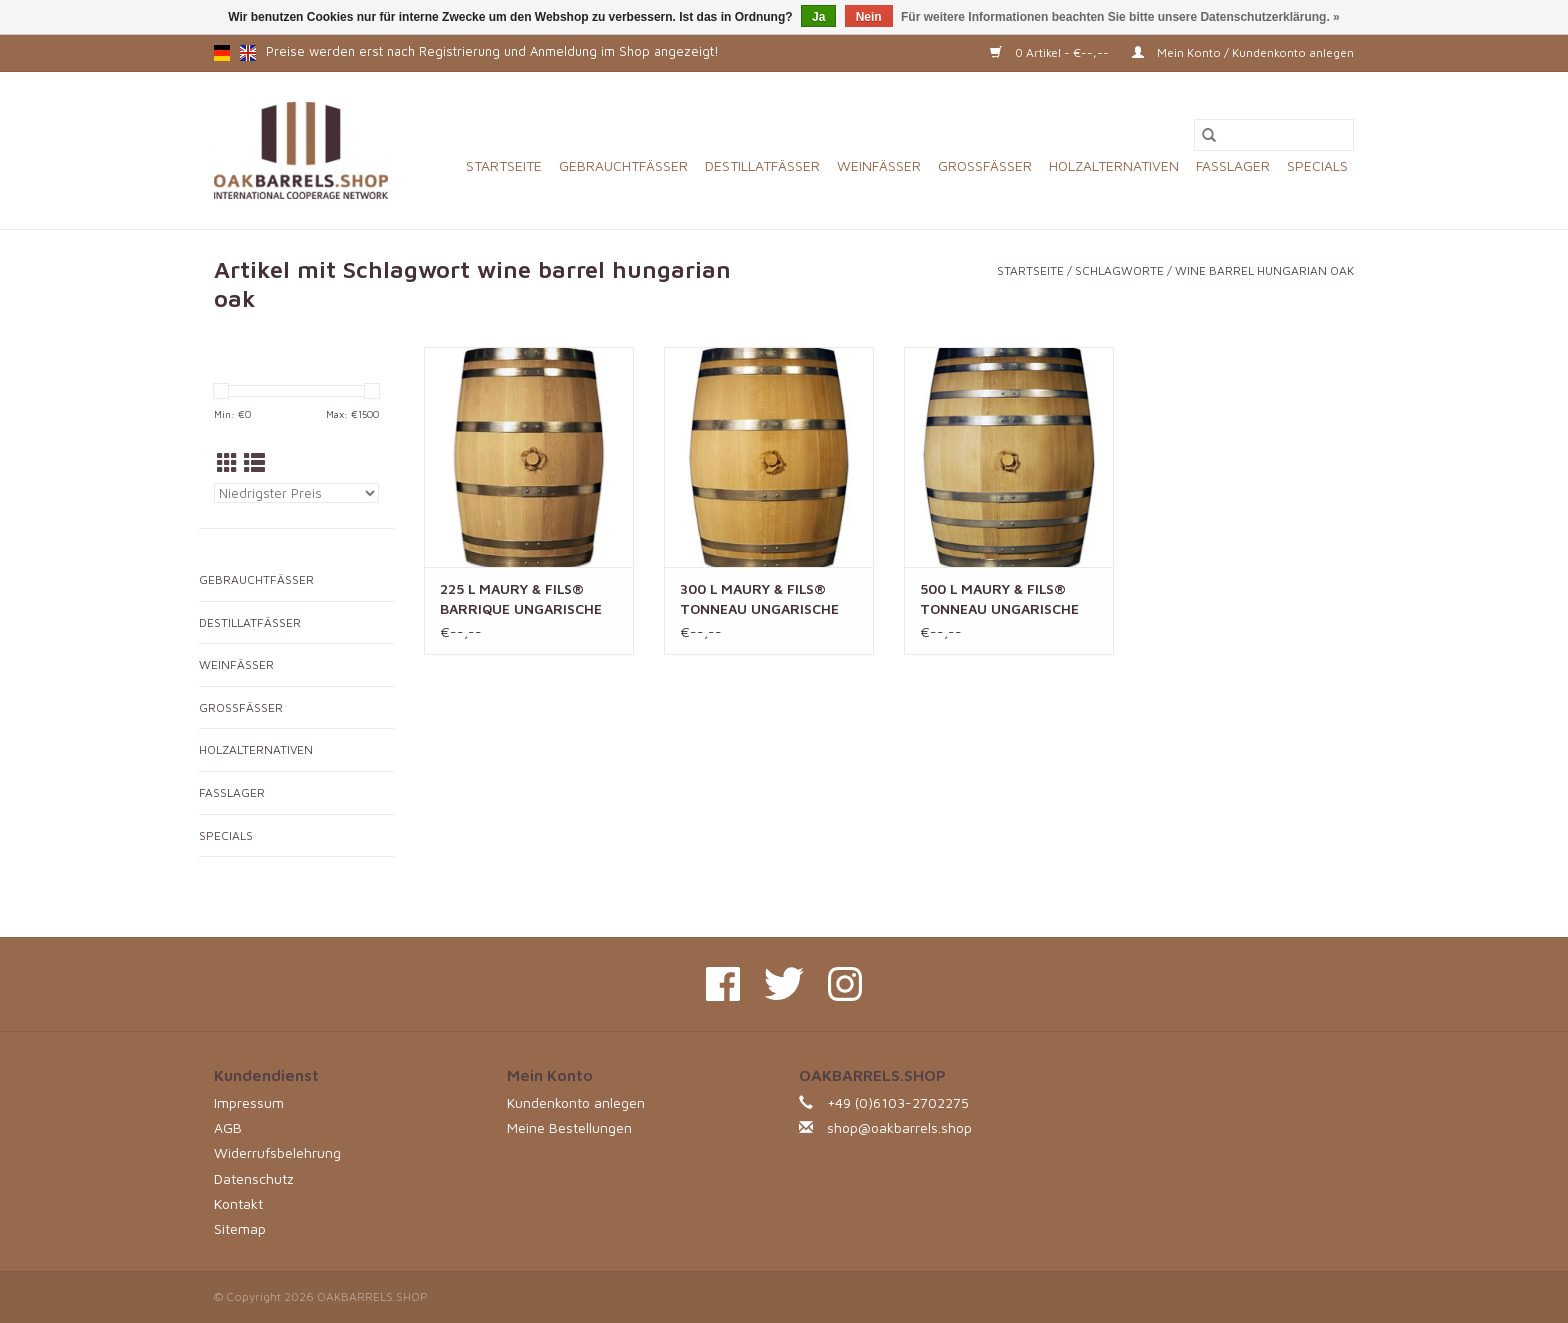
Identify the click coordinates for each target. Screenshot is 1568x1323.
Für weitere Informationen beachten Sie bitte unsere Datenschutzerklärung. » (1120, 17)
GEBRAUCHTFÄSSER (623, 165)
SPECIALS (1317, 165)
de (222, 53)
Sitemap (240, 1228)
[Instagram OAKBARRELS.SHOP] (845, 984)
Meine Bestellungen (569, 1127)
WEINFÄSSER (879, 165)
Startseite (504, 165)
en (248, 53)
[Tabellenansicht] (227, 463)
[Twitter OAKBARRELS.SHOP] (784, 984)
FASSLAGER (1233, 165)
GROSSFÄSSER (985, 165)
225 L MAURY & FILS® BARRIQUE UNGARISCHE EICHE (521, 599)
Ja (818, 17)
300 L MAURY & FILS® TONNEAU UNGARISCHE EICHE (759, 599)
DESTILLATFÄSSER (762, 165)
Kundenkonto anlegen (576, 1102)
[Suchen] (1274, 135)
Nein (869, 17)
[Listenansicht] (254, 463)
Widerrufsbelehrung (277, 1152)
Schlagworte (1119, 270)
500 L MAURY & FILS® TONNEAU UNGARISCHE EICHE (999, 599)
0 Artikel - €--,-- (1051, 52)
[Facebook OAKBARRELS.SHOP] (723, 984)
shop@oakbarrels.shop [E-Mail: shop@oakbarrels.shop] (899, 1127)
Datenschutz (254, 1178)
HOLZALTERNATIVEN (1114, 165)
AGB (228, 1127)
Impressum (249, 1102)
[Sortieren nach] (296, 493)
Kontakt (238, 1203)
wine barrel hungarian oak (1264, 270)
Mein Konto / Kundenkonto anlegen (1243, 52)
